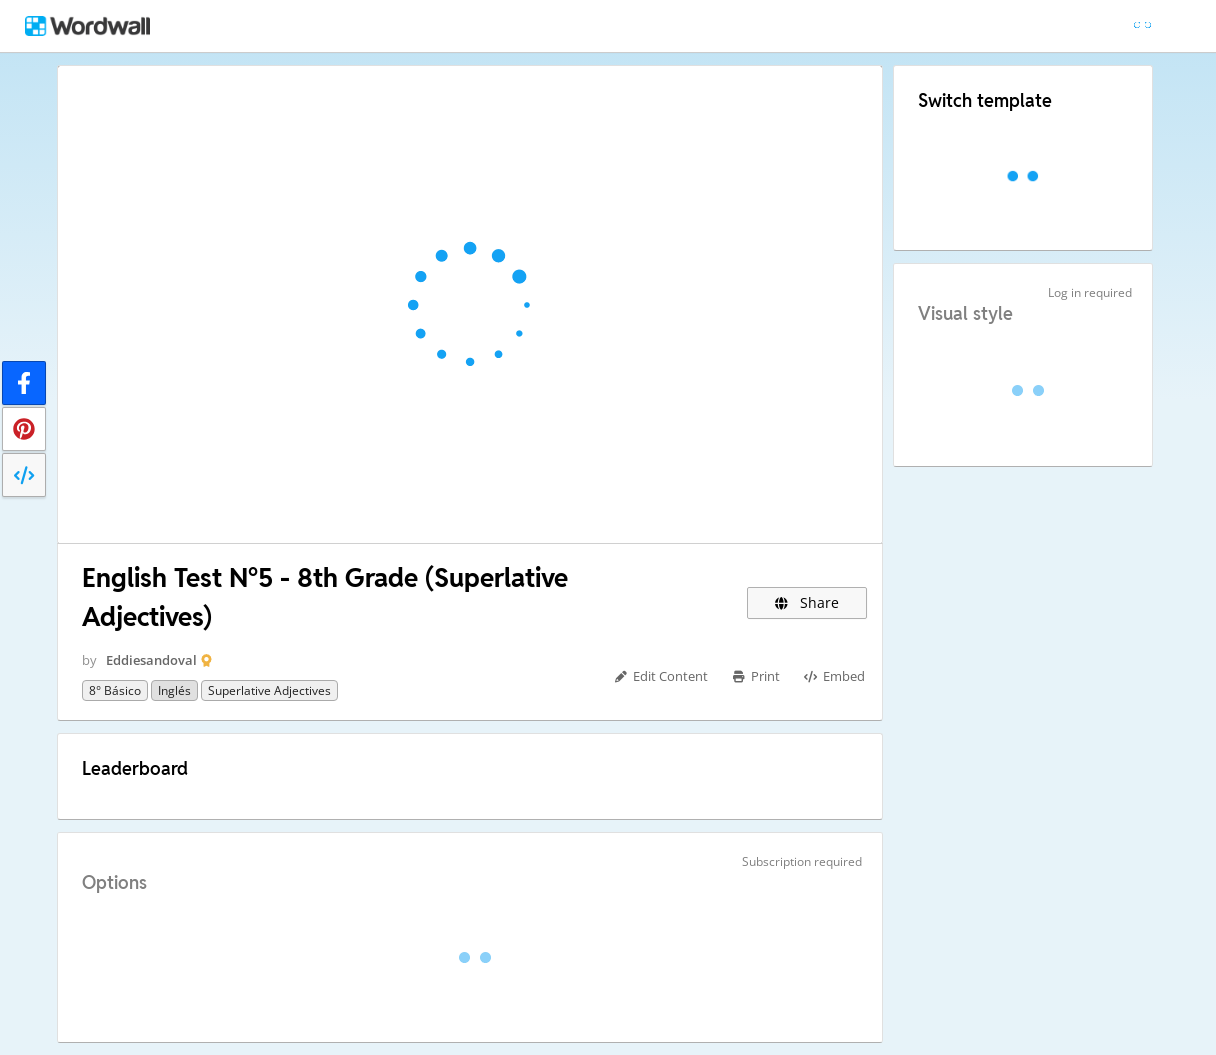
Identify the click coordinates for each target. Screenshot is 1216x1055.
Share (807, 602)
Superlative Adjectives (269, 690)
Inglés (174, 690)
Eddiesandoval (151, 660)
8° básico (115, 690)
